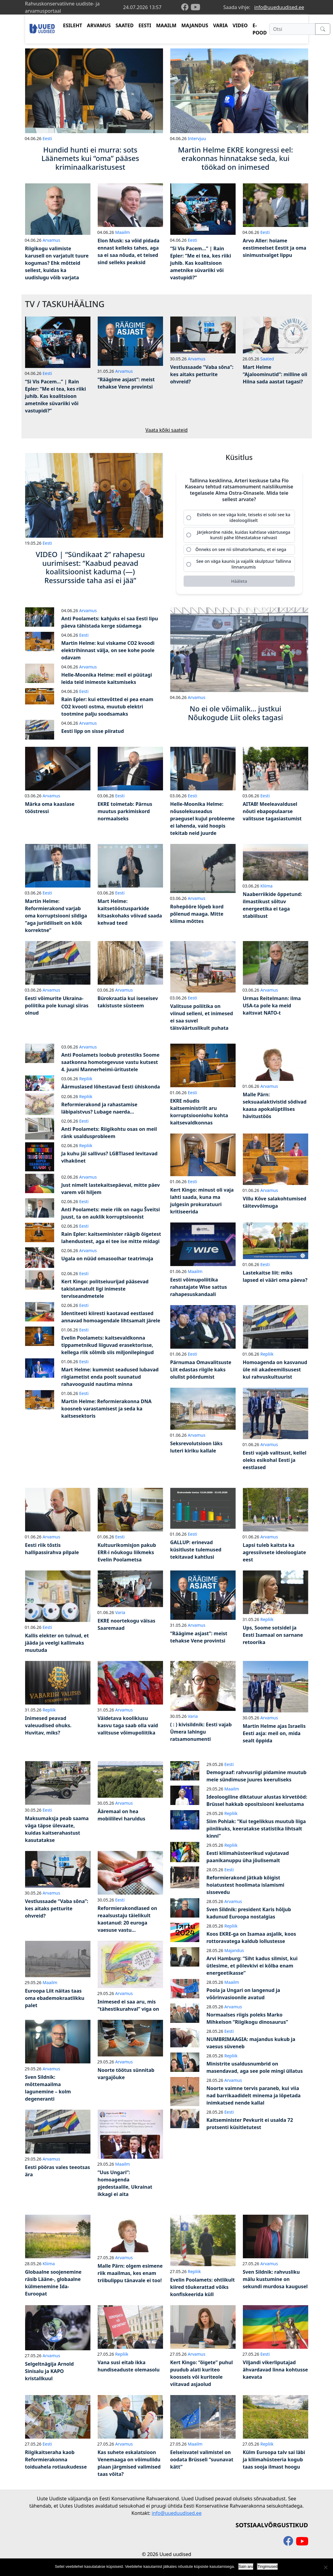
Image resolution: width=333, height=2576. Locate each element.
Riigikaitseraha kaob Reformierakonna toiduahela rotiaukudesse (56, 2463)
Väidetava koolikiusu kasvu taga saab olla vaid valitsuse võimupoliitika (128, 1729)
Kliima (266, 889)
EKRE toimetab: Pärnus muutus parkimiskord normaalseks (125, 814)
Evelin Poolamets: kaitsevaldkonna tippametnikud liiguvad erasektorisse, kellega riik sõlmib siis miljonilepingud (107, 1348)
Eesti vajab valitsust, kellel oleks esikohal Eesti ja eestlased (274, 1463)
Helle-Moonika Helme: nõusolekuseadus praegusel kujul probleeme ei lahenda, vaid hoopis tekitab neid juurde (202, 822)
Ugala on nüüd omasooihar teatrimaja (107, 1262)
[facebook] (186, 7)
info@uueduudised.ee (279, 7)
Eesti (47, 138)
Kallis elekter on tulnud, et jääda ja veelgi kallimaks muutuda (57, 1646)
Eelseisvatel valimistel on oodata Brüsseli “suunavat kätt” (201, 2463)
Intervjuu (197, 138)
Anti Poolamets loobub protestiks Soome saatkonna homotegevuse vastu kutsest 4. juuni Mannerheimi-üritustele (110, 1065)
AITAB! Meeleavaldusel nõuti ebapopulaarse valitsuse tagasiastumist (272, 814)
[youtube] (195, 7)
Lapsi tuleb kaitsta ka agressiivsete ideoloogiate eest (274, 1556)
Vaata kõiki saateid (166, 430)
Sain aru (246, 2566)
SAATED (125, 25)
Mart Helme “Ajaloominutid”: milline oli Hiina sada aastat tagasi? (275, 374)
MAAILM (166, 25)
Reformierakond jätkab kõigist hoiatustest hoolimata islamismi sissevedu (246, 1888)
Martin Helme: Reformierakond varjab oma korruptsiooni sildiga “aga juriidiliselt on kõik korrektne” (56, 919)
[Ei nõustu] (325, 2567)
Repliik (86, 1082)
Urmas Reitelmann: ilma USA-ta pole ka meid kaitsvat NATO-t (272, 1008)
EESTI (145, 25)
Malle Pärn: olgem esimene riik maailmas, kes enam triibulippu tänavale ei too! (130, 2276)
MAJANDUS (194, 25)
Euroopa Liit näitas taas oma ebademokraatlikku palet (55, 2001)
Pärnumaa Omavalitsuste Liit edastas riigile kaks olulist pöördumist (200, 1373)
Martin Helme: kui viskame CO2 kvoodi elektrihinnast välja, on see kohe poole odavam (108, 654)
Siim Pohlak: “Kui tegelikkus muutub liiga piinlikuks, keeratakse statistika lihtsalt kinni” (256, 1832)
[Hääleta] (239, 584)
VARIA (220, 25)
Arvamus (51, 240)
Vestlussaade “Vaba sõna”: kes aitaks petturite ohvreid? (201, 374)
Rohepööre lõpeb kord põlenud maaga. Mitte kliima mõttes (197, 917)
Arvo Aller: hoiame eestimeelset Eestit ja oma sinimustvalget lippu (274, 247)
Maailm (122, 232)
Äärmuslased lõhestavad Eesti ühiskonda (110, 1090)
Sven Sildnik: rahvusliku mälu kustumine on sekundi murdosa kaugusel (275, 2282)
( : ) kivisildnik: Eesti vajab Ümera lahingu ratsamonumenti (201, 1735)
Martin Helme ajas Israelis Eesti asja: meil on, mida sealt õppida (274, 1736)
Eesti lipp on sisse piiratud (92, 734)
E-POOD (260, 29)
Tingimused (267, 2566)
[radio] (239, 518)
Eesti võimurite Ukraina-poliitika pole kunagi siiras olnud (57, 1009)
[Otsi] (292, 29)
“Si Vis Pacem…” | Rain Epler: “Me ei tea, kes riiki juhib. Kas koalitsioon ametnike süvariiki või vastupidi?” (200, 263)
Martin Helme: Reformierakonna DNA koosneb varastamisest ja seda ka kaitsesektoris (106, 1412)
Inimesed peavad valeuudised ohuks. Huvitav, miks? (48, 1729)
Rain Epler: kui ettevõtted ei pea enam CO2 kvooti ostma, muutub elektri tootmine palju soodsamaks (107, 710)
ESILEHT (72, 25)
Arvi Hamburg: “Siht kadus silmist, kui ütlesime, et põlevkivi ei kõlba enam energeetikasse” (252, 1969)
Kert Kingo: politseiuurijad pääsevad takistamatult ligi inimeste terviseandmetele (105, 1292)
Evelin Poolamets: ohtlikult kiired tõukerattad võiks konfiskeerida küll (202, 2290)
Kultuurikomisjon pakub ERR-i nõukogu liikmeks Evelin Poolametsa (127, 1556)
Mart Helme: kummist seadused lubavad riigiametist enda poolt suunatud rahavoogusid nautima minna (110, 1380)
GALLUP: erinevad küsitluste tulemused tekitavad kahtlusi (195, 1553)
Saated (267, 359)
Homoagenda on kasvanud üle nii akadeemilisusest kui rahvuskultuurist (275, 1373)
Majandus (234, 1954)
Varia (120, 1616)
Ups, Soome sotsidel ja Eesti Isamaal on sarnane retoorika (273, 1638)
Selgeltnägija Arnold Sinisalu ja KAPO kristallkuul (49, 2374)
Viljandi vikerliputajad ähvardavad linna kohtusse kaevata (275, 2373)
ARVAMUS (99, 25)
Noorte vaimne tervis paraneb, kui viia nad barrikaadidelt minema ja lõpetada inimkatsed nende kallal (254, 2099)
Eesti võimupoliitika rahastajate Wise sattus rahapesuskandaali (198, 1290)
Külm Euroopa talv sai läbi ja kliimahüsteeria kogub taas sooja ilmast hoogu (274, 2463)
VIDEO (240, 25)
